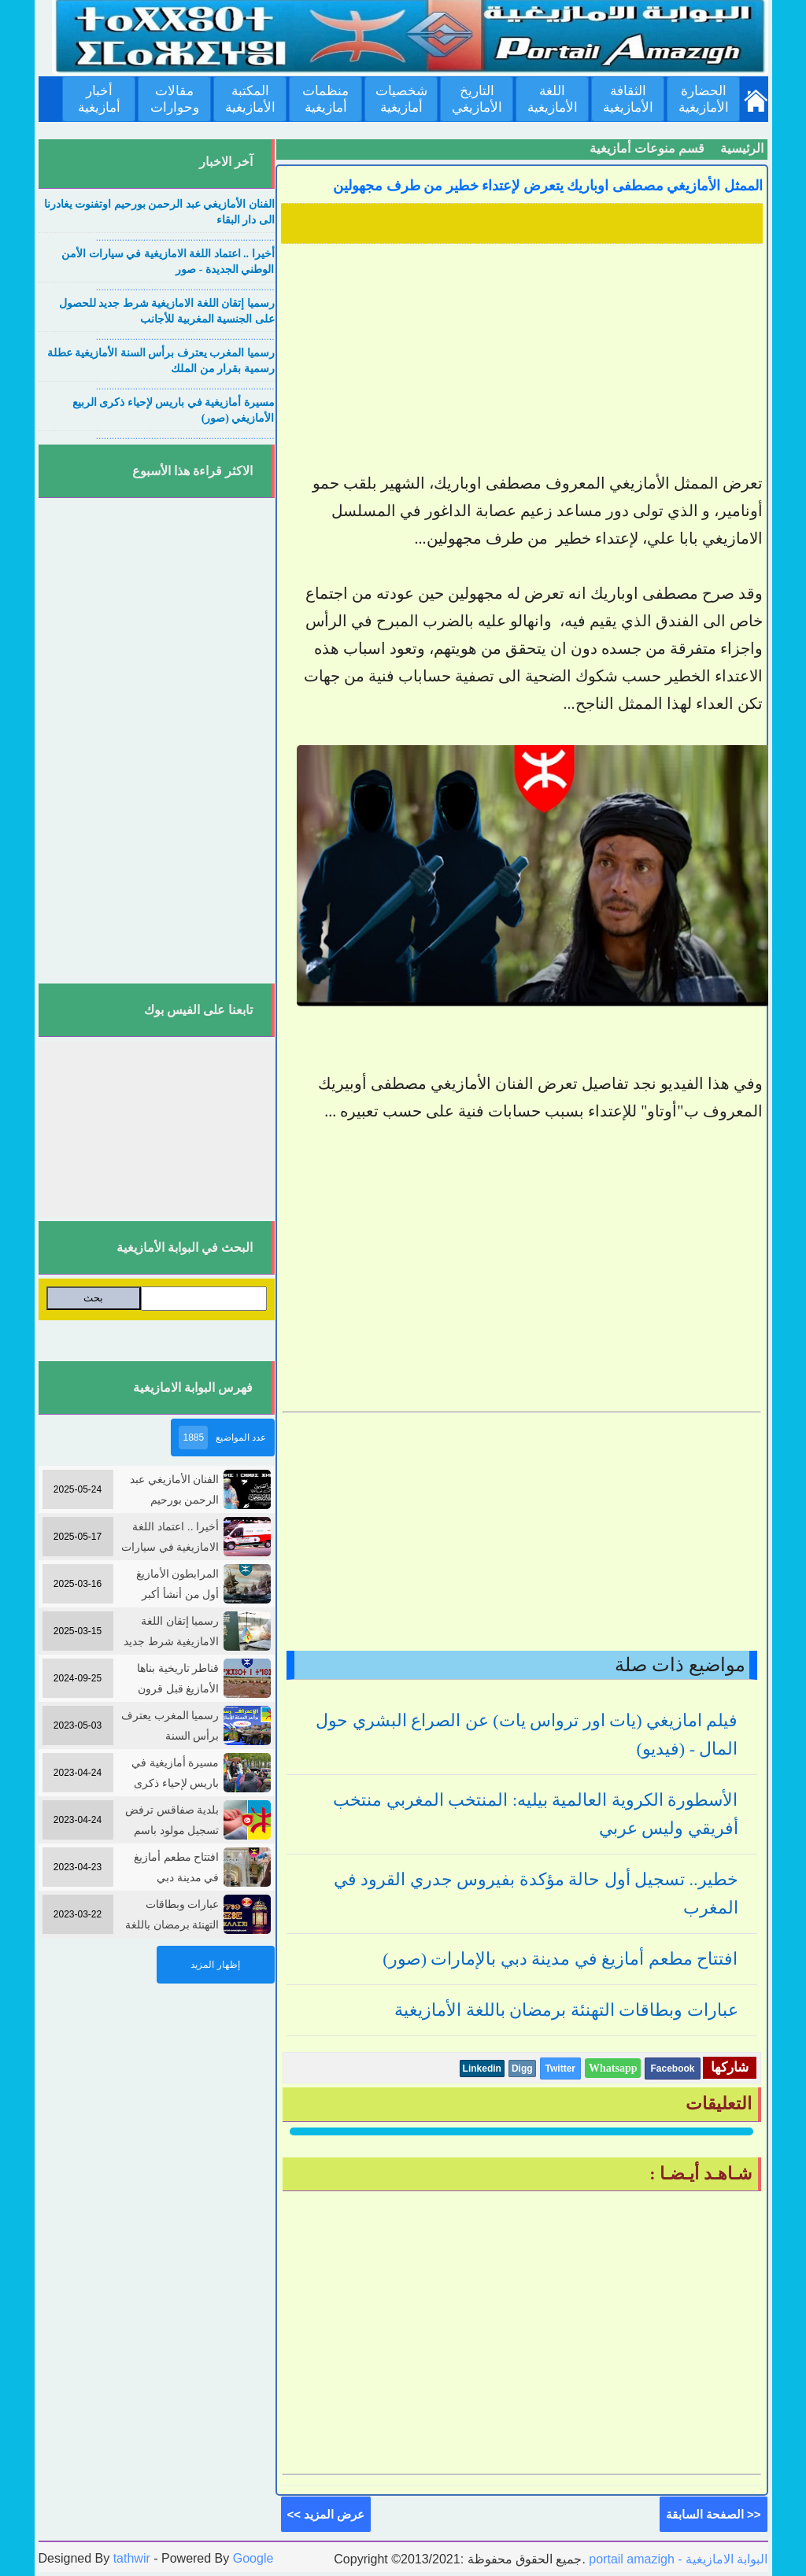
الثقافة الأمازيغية (628, 99)
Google (253, 2558)
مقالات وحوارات (174, 99)
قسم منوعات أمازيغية (647, 148)
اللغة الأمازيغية (552, 99)
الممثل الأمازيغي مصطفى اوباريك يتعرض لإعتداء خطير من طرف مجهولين (548, 186)
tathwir (131, 2558)
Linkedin (482, 2068)
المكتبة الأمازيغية (250, 99)
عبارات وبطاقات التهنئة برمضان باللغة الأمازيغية (566, 2010)
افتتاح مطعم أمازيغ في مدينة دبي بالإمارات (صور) (560, 1959)
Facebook (672, 2068)
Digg (522, 2068)
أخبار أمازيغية (99, 99)
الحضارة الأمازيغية (703, 99)
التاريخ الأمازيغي (477, 99)
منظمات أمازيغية (325, 99)
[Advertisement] (522, 359)
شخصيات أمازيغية (401, 99)
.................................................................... (185, 237)
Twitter (560, 2068)
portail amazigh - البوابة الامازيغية (677, 2559)
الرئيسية (741, 148)
